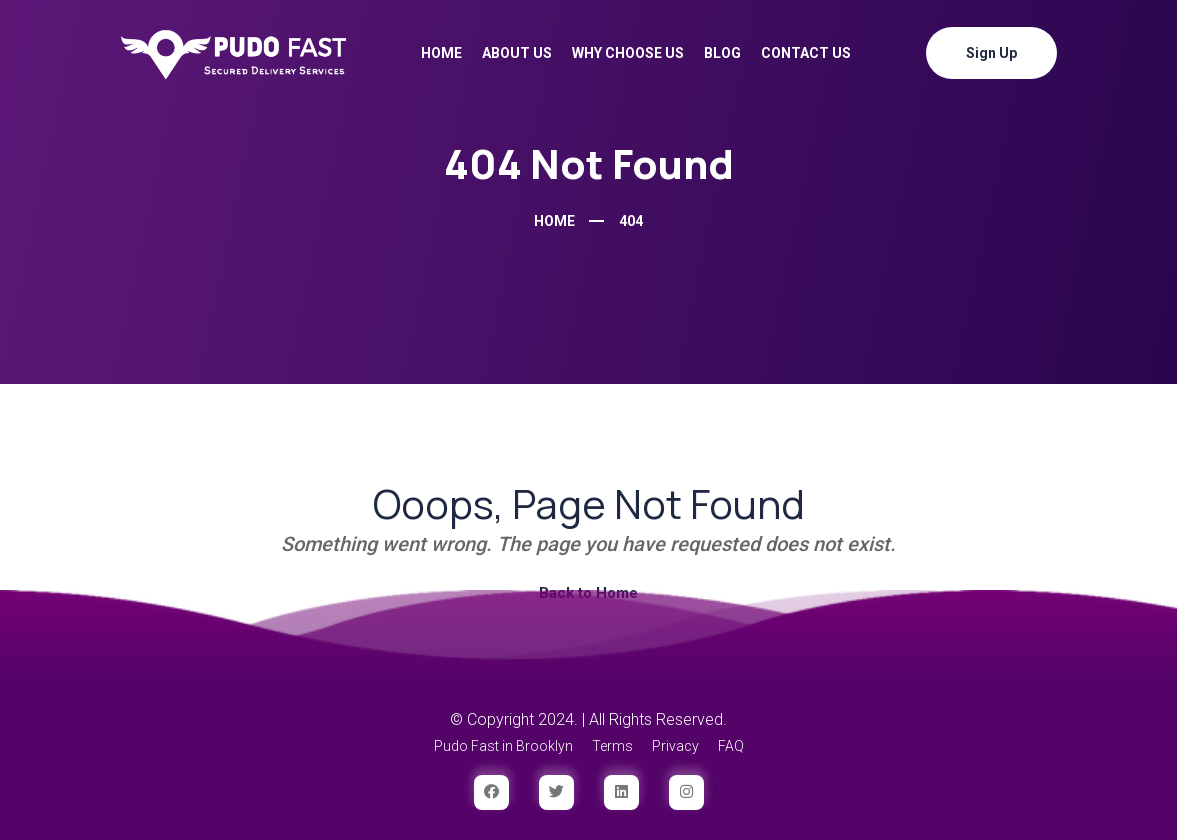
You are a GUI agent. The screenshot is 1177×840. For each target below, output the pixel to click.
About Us (517, 53)
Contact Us (806, 53)
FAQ (731, 746)
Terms (612, 746)
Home (441, 53)
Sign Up (991, 53)
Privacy (675, 746)
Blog (722, 53)
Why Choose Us (628, 53)
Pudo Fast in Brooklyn (503, 746)
